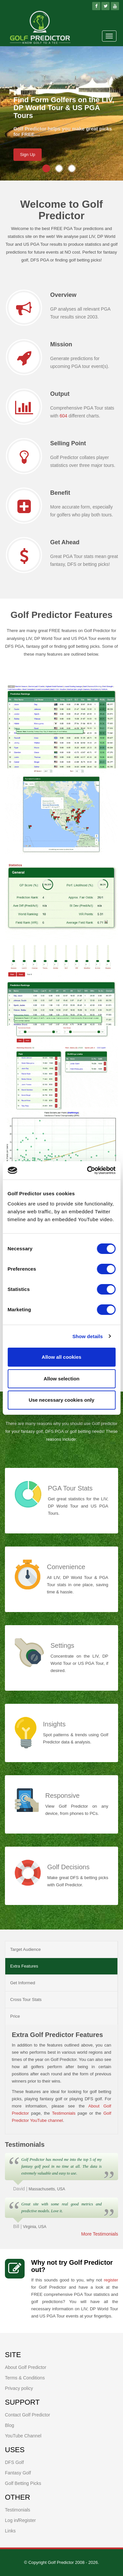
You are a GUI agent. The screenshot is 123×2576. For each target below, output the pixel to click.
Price (15, 2016)
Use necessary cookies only (61, 1400)
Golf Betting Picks (23, 2483)
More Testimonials (99, 2234)
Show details (87, 1336)
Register (27, 2520)
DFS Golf (14, 2462)
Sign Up (27, 154)
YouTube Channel (23, 2435)
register (111, 2280)
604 (63, 415)
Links (10, 2530)
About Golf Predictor (25, 2367)
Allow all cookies (61, 1357)
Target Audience (25, 1949)
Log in (11, 2520)
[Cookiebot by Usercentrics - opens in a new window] (87, 1170)
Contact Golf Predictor (27, 2414)
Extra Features (24, 1966)
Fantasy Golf (18, 2472)
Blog (9, 2425)
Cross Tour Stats (26, 1999)
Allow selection (61, 1378)
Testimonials (63, 2113)
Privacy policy (19, 2388)
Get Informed (22, 1982)
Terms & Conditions (25, 2377)
